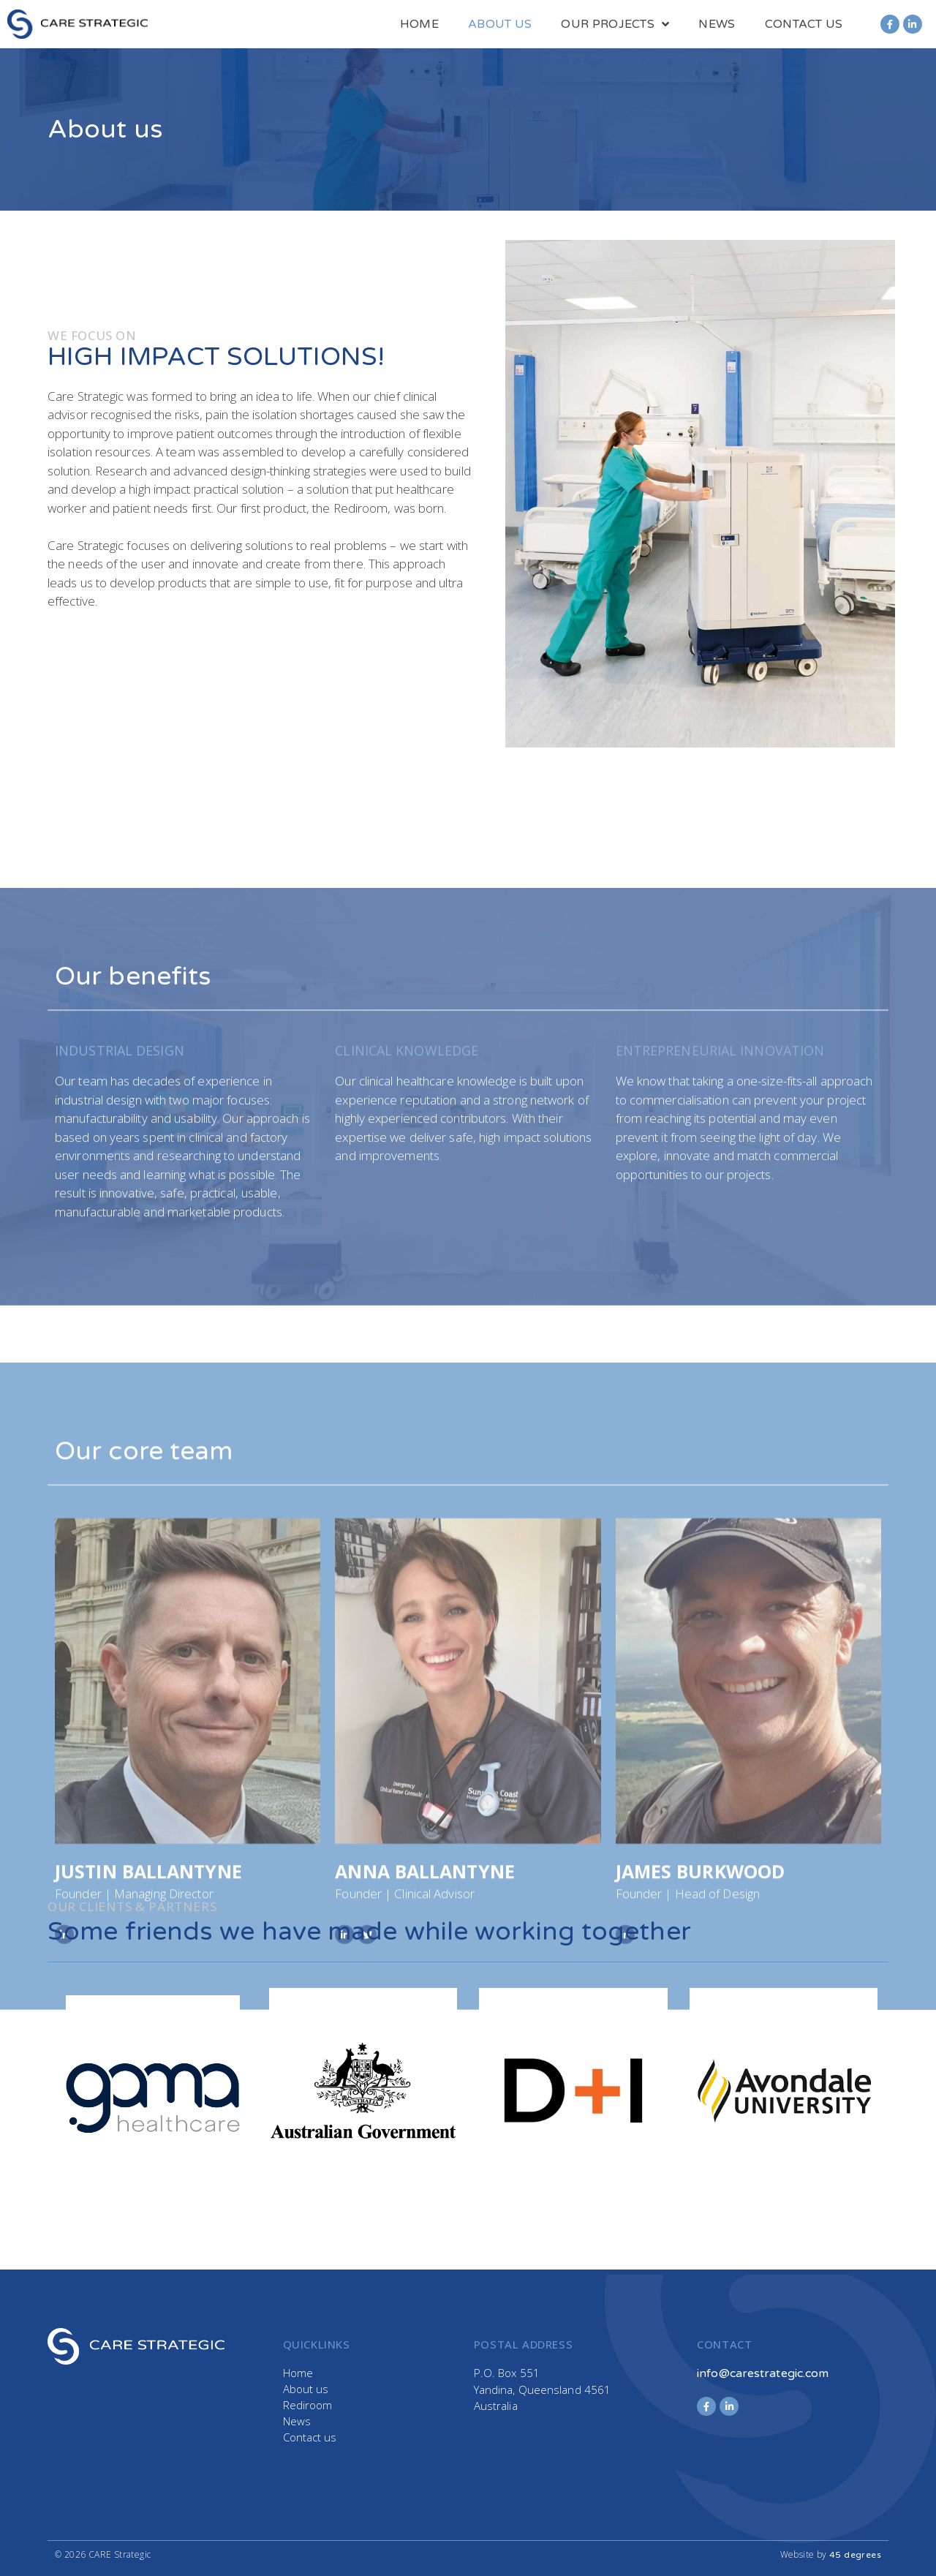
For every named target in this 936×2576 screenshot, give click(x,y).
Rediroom (308, 2405)
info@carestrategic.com (763, 2373)
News (716, 24)
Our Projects (615, 24)
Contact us (804, 24)
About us (500, 24)
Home (419, 24)
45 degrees (855, 2555)
